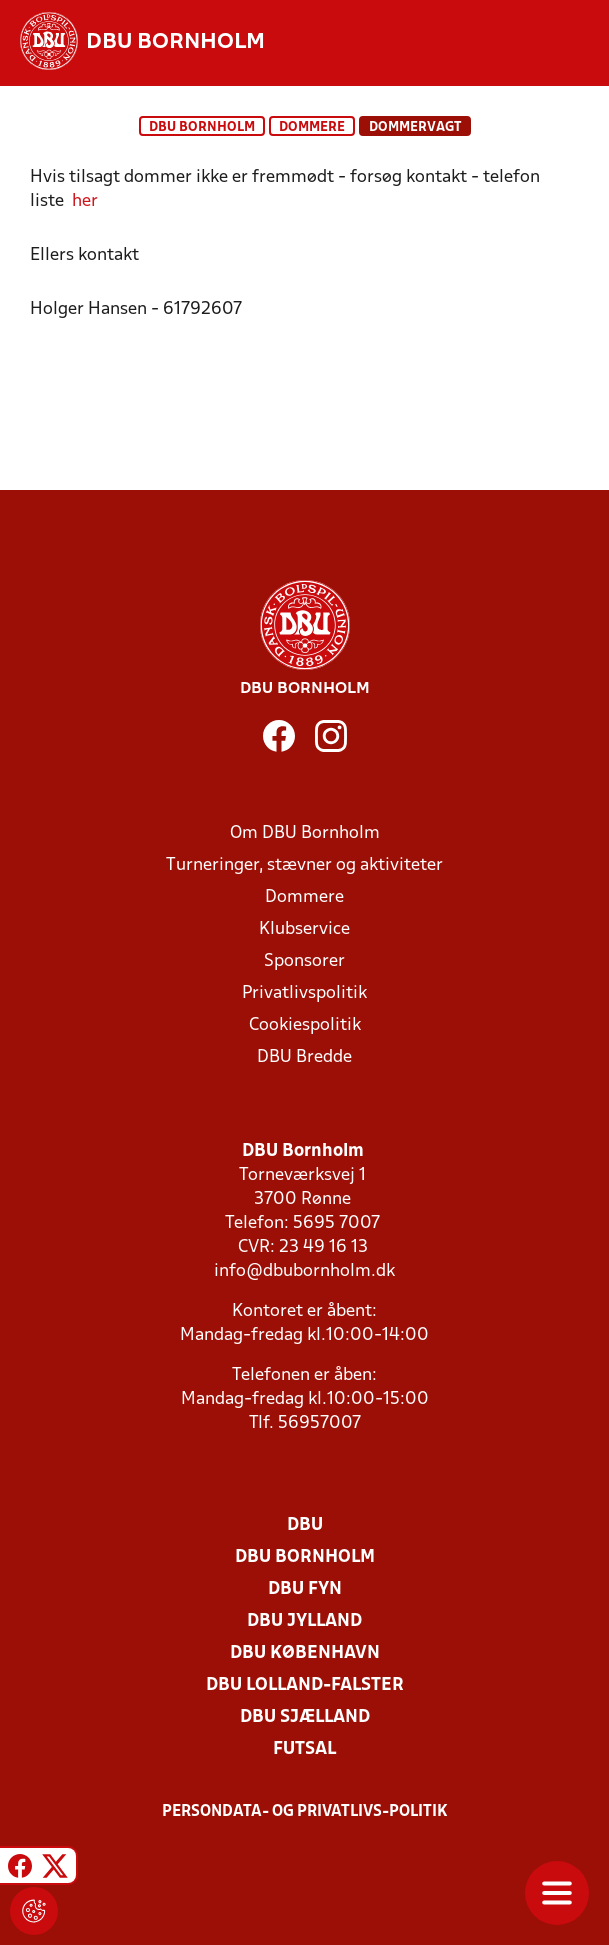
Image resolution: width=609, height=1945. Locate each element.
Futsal (304, 1749)
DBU (305, 1525)
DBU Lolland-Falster (305, 1685)
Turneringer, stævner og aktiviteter (304, 865)
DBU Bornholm (202, 127)
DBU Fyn (305, 1589)
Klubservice (304, 929)
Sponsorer (304, 961)
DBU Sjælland (305, 1717)
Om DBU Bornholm (305, 833)
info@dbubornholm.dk (304, 1271)
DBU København (305, 1653)
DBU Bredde (304, 1057)
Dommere (312, 127)
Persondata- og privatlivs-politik (305, 1812)
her (85, 201)
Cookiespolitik (305, 1025)
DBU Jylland (304, 1621)
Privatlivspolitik (304, 993)
